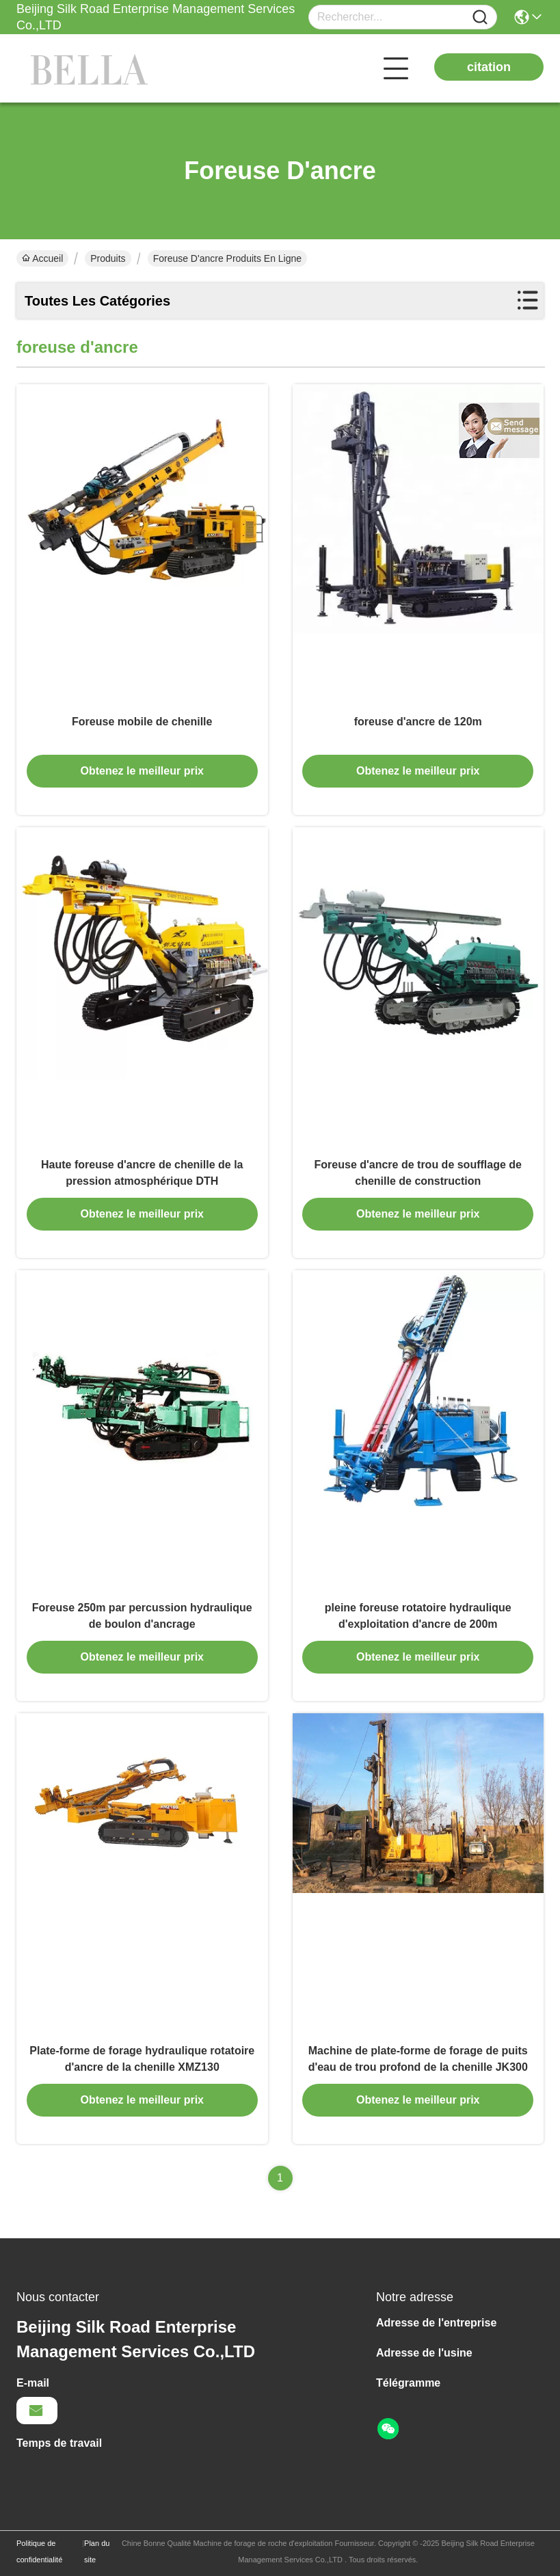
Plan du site (96, 2551)
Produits (107, 258)
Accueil (42, 258)
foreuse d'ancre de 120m (418, 721)
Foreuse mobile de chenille (142, 721)
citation (489, 67)
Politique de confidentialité (39, 2551)
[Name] (480, 17)
